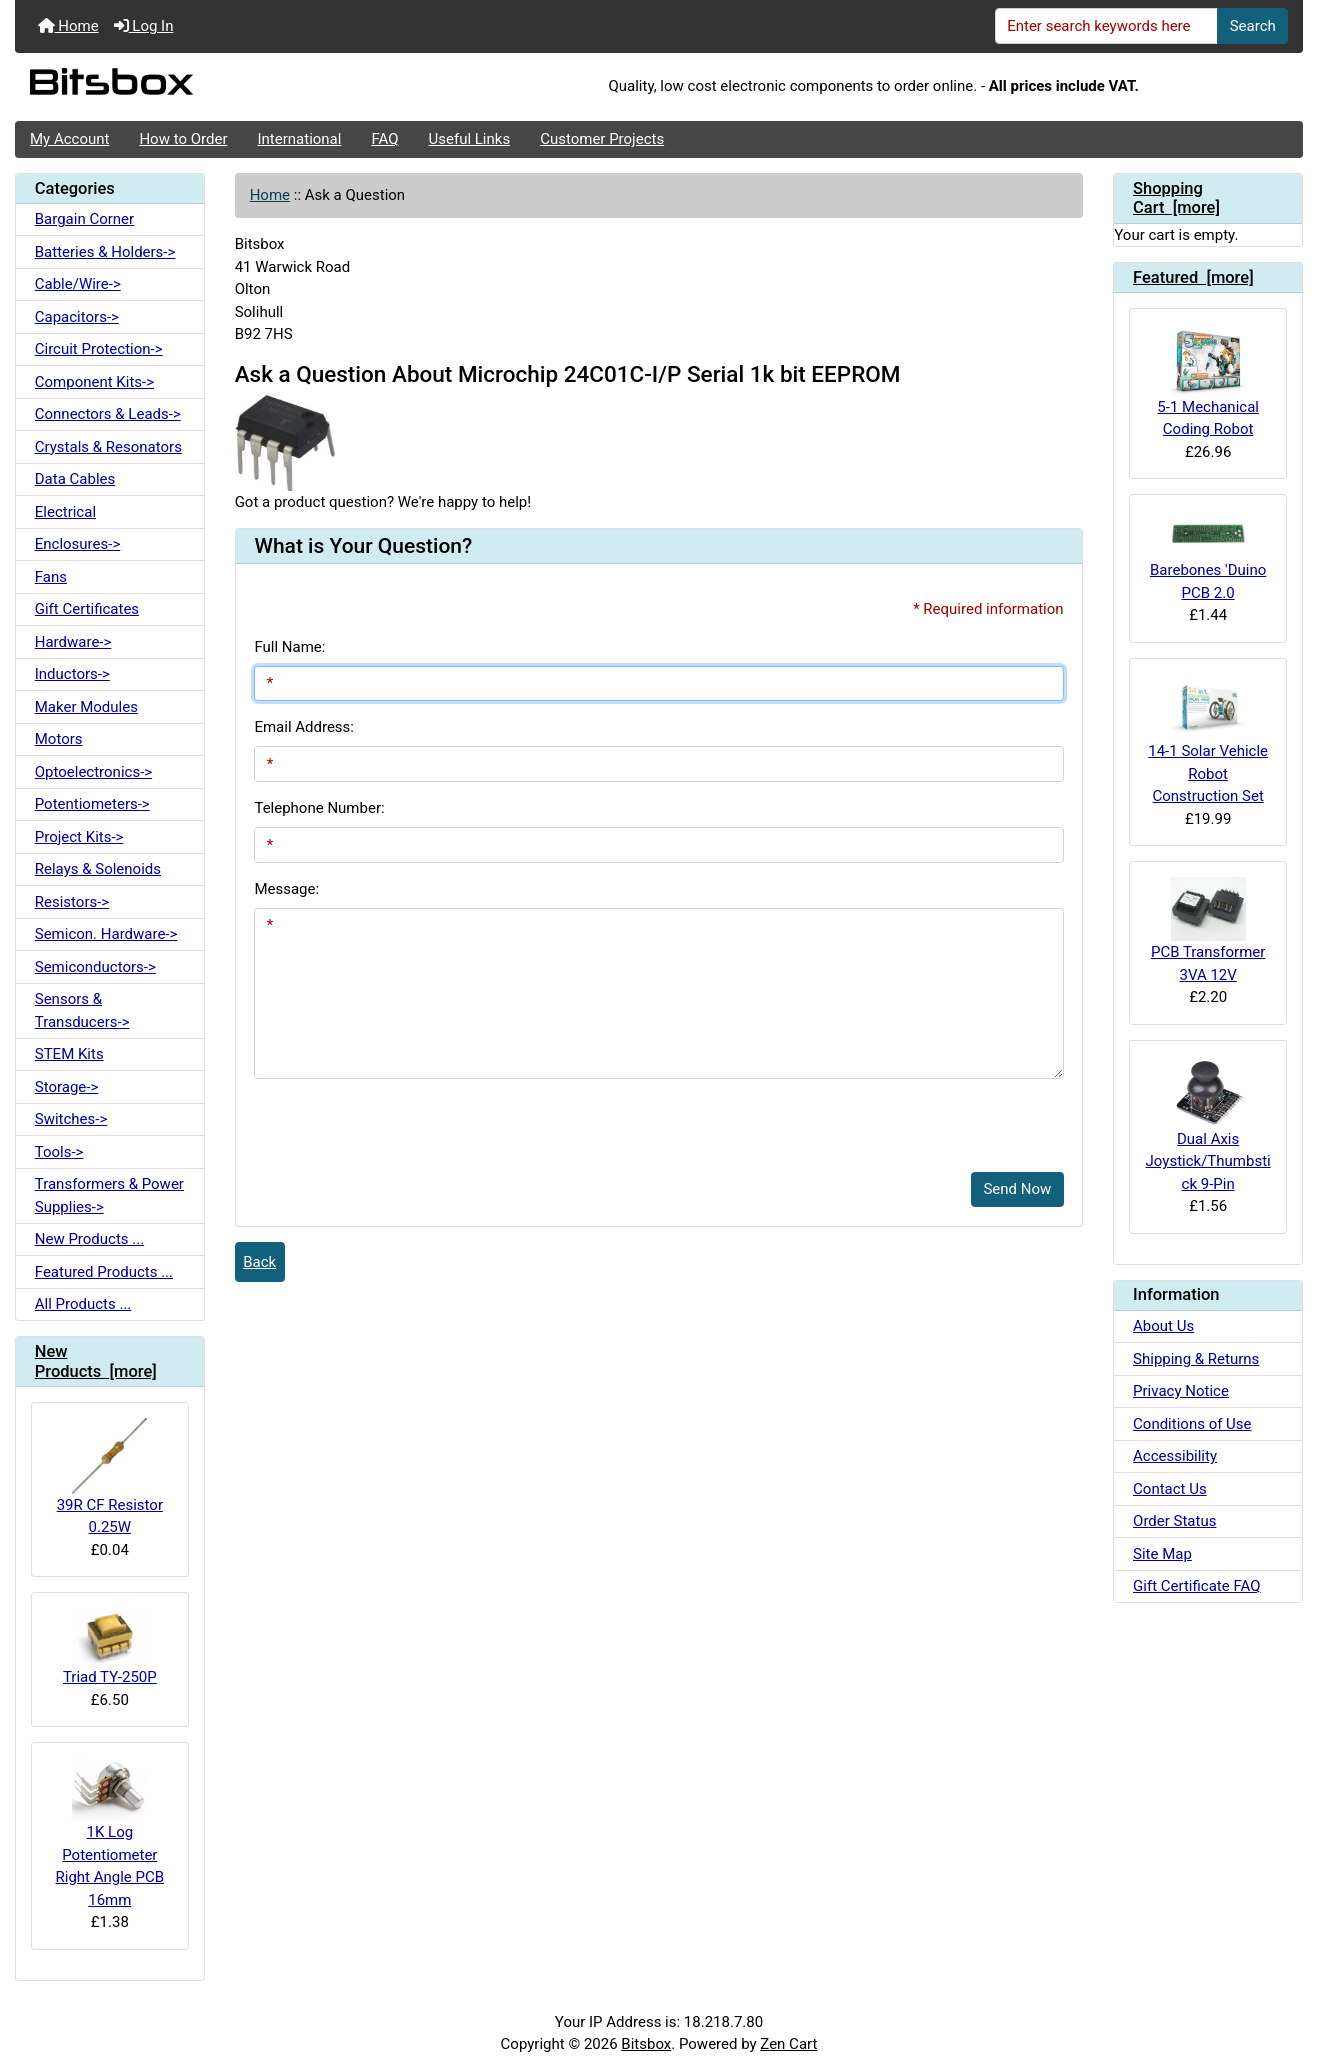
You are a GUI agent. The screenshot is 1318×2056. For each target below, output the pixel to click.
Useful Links (470, 139)
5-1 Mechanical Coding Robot (1208, 381)
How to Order (183, 139)
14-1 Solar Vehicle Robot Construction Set (1208, 740)
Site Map (1162, 1554)
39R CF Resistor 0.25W (110, 1477)
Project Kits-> (79, 837)
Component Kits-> (94, 382)
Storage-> (67, 1087)
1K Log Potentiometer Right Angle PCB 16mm (110, 1833)
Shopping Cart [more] (1176, 198)
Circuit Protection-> (99, 349)
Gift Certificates (87, 609)
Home (68, 26)
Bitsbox (646, 2044)
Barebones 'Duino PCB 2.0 (1208, 555)
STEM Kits (69, 1054)
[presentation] (406, 1118)
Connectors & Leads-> (108, 414)
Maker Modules (86, 707)
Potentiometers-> (92, 804)
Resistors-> (72, 902)
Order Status (1174, 1521)
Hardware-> (73, 642)
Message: (286, 889)
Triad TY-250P (110, 1647)
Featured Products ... (104, 1272)
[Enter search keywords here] (1107, 26)
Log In (144, 26)
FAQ (384, 139)
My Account (69, 139)
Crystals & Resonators (108, 447)
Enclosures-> (78, 544)
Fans (51, 577)
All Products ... (83, 1304)
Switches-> (71, 1119)
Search (1253, 26)
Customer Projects (602, 139)
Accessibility (1175, 1456)
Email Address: (304, 727)
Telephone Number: (319, 808)
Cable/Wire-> (78, 284)
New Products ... (89, 1239)
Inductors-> (72, 674)
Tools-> (59, 1152)
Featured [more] (1193, 277)
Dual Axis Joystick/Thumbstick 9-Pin (1208, 1124)
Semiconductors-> (95, 967)
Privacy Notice (1181, 1391)
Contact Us (1170, 1489)
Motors (59, 739)
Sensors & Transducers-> (82, 1010)
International (299, 139)
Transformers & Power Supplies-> (109, 1195)
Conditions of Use (1192, 1424)
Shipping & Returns (1196, 1359)
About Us (1163, 1326)
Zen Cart (788, 2044)
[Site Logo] (229, 87)
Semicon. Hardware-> (106, 934)
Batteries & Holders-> (105, 252)
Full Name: (289, 647)
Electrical (65, 512)
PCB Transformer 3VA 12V (1208, 930)
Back (259, 1262)
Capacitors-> (77, 317)
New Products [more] (96, 1361)
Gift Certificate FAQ (1196, 1586)
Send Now (1017, 1189)
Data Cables (75, 479)
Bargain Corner (84, 219)
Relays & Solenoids (98, 869)
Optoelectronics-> (93, 772)
